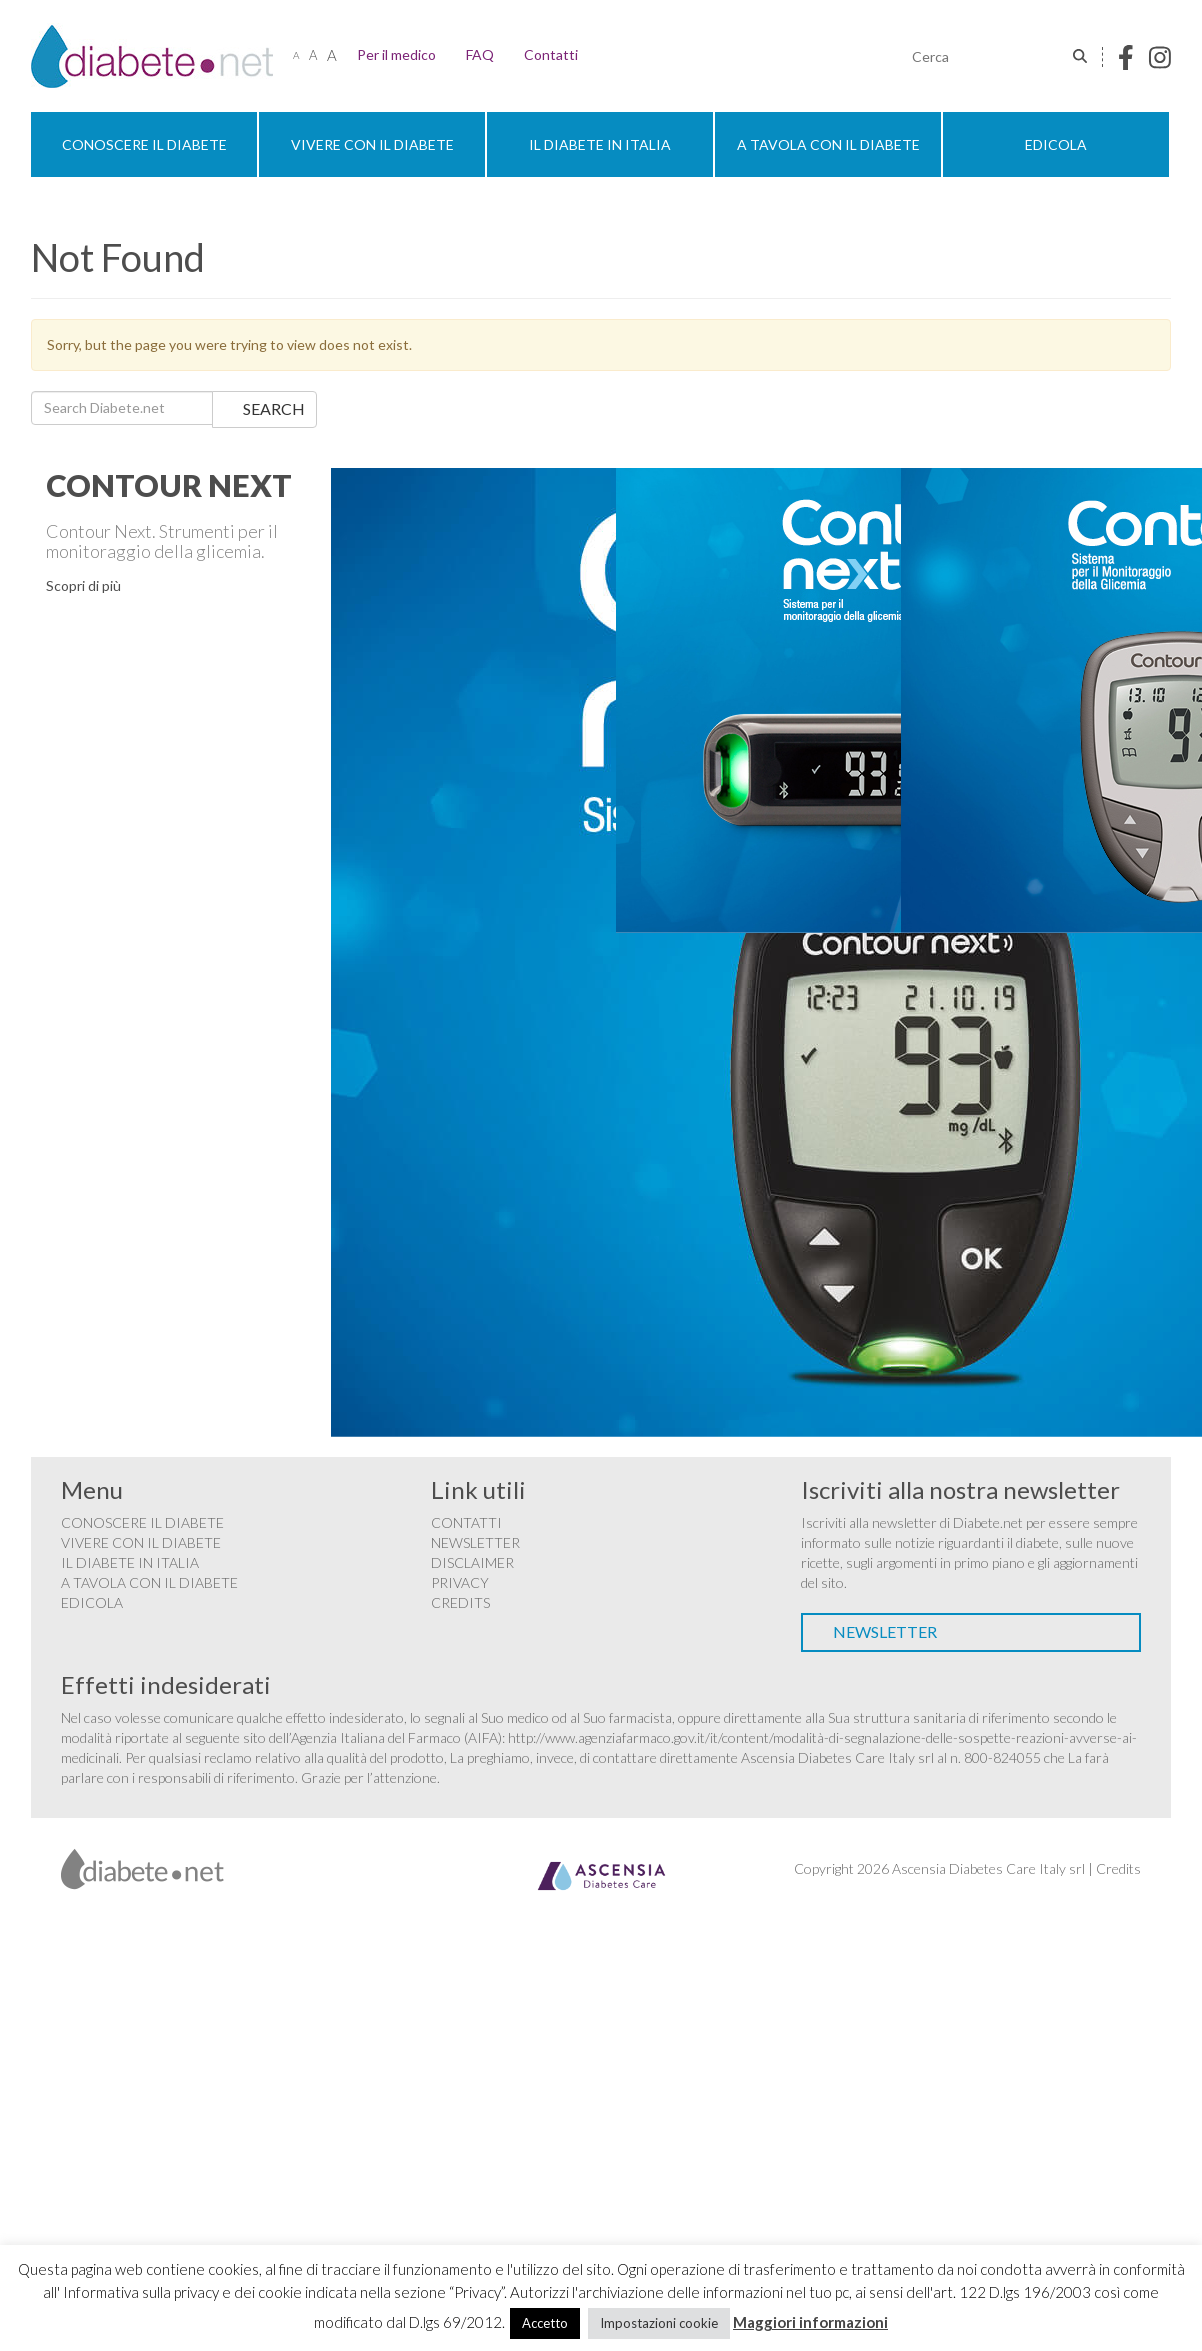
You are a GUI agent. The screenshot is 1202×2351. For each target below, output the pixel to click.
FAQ (480, 54)
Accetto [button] (545, 2323)
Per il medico (396, 54)
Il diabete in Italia (600, 144)
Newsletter (475, 1542)
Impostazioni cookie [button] (659, 2323)
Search (274, 408)
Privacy (460, 1582)
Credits (460, 1602)
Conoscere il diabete (144, 144)
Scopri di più (83, 585)
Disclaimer (472, 1562)
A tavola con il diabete (828, 144)
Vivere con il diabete (372, 144)
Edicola (1056, 144)
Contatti (551, 54)
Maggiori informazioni (810, 2322)
